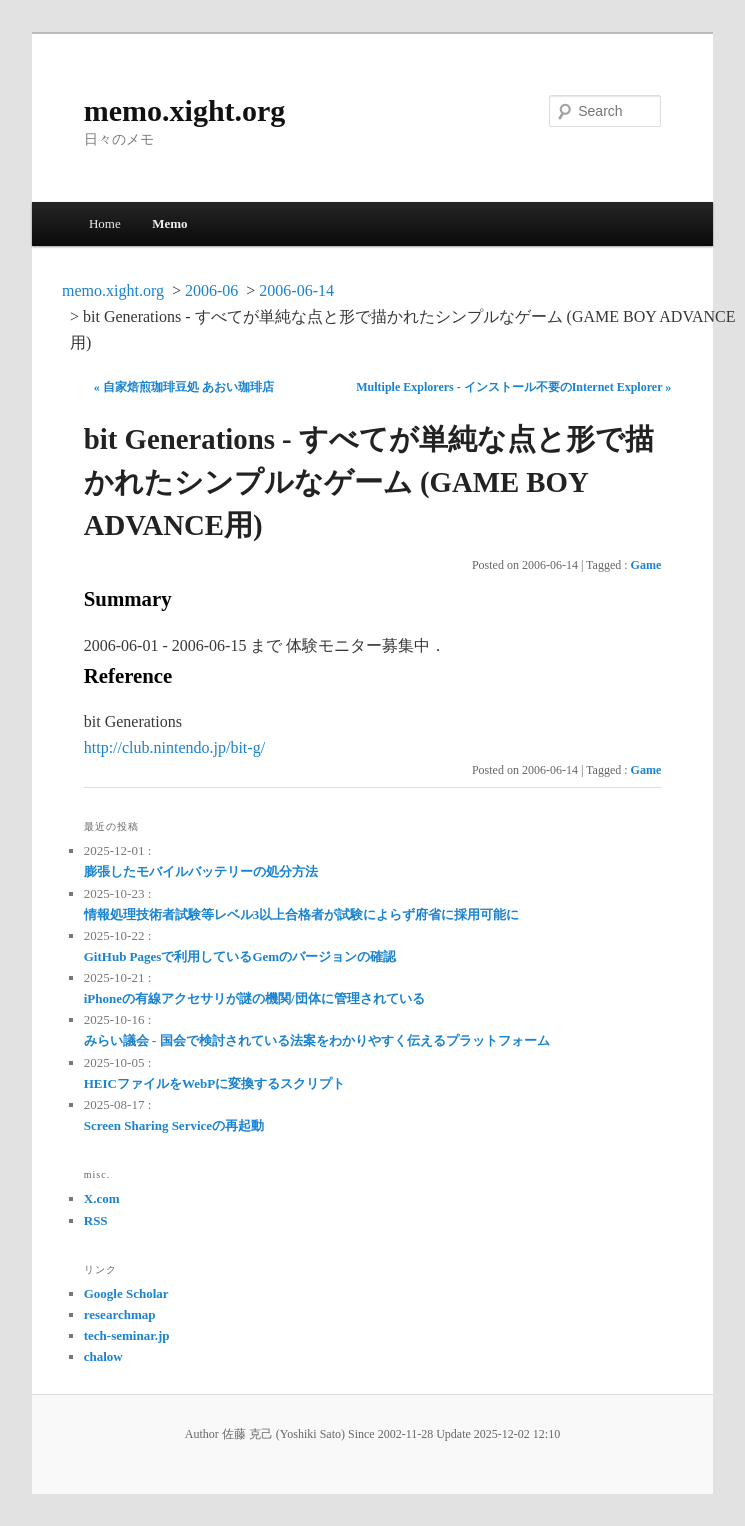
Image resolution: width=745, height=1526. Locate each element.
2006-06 (211, 290)
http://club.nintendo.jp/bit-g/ (174, 747)
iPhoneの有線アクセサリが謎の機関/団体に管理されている (254, 998)
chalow (103, 1356)
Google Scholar (126, 1293)
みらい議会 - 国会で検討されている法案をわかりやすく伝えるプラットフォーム (317, 1040)
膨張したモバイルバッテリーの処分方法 (201, 871)
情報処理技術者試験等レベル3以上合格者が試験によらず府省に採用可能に (302, 914)
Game (646, 565)
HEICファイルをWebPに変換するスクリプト (214, 1083)
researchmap (120, 1314)
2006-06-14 (296, 290)
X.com (102, 1198)
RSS (96, 1220)
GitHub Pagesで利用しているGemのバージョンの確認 (240, 956)
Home (105, 223)
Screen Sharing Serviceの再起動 (174, 1125)
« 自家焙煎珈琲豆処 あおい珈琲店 (184, 387)
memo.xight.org (185, 110)
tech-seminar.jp (127, 1335)
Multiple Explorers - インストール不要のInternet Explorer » (513, 387)
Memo (169, 223)
